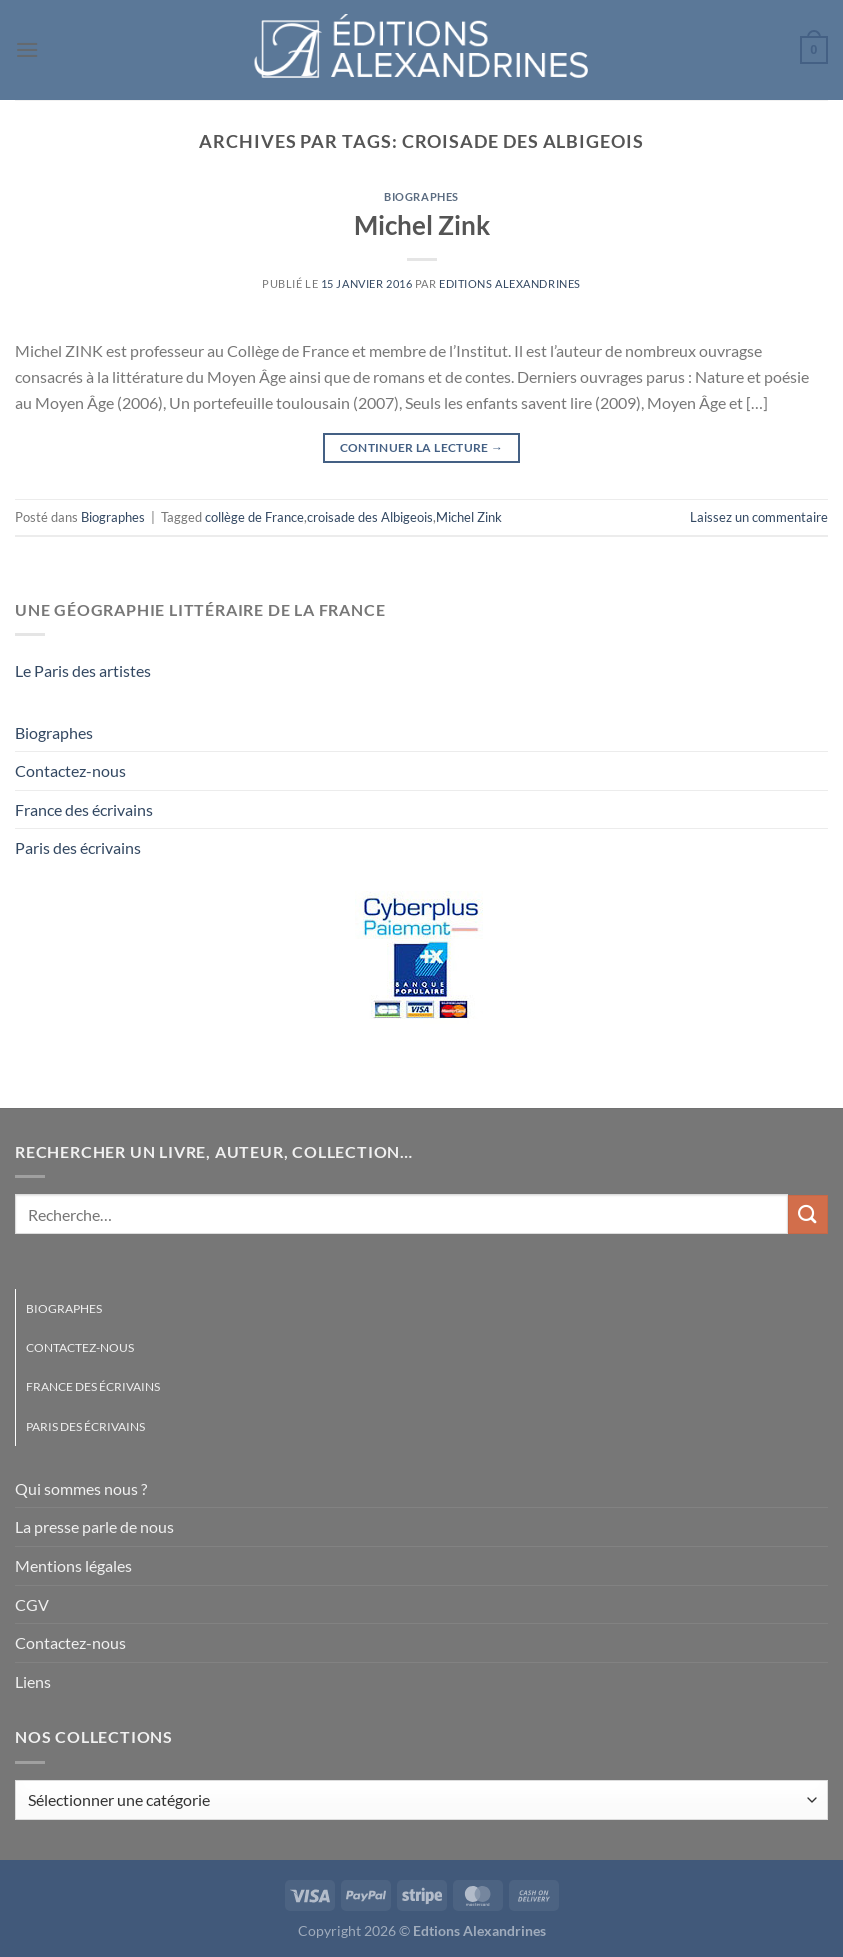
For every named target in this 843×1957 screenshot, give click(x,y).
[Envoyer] (808, 1214)
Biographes (421, 196)
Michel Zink (422, 225)
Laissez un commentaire (759, 517)
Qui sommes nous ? (81, 1488)
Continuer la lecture (422, 447)
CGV (32, 1604)
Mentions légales (73, 1565)
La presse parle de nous (94, 1526)
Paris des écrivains (78, 847)
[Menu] (27, 49)
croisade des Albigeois (370, 517)
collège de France (254, 517)
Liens (33, 1681)
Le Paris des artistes (83, 670)
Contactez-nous (70, 770)
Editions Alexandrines (510, 283)
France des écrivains (84, 809)
